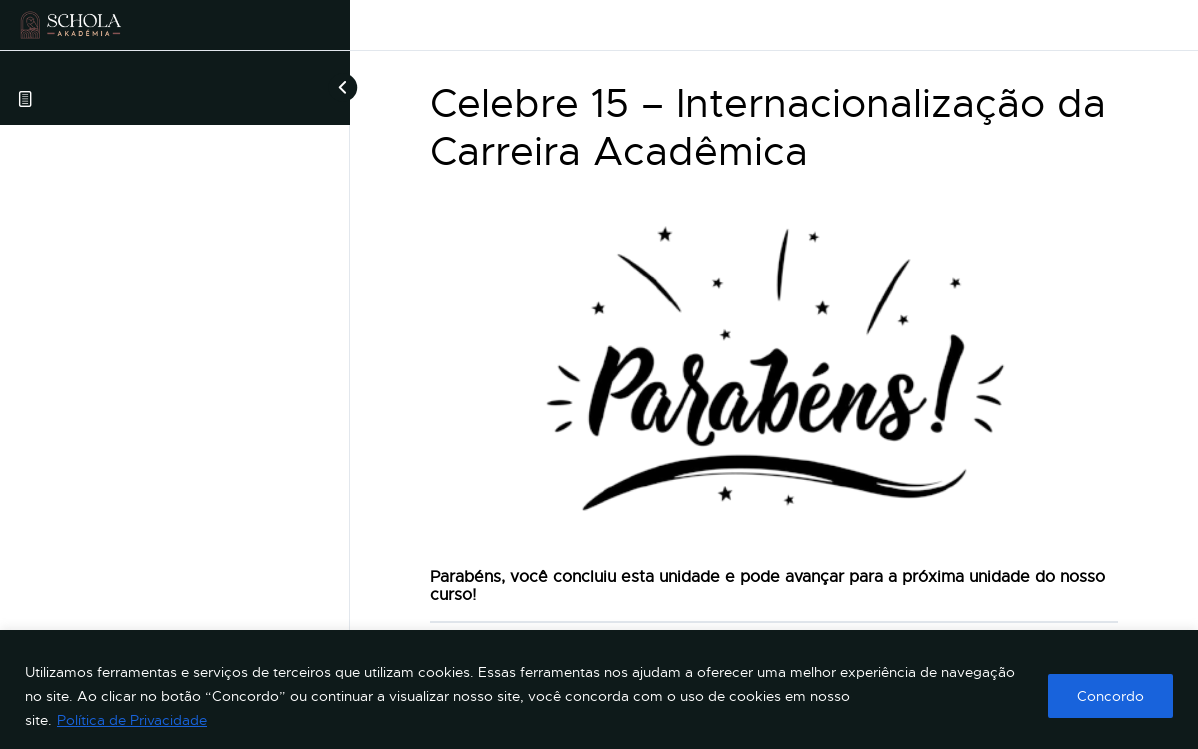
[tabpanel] (774, 400)
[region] (599, 689)
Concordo (1110, 696)
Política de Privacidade (132, 720)
